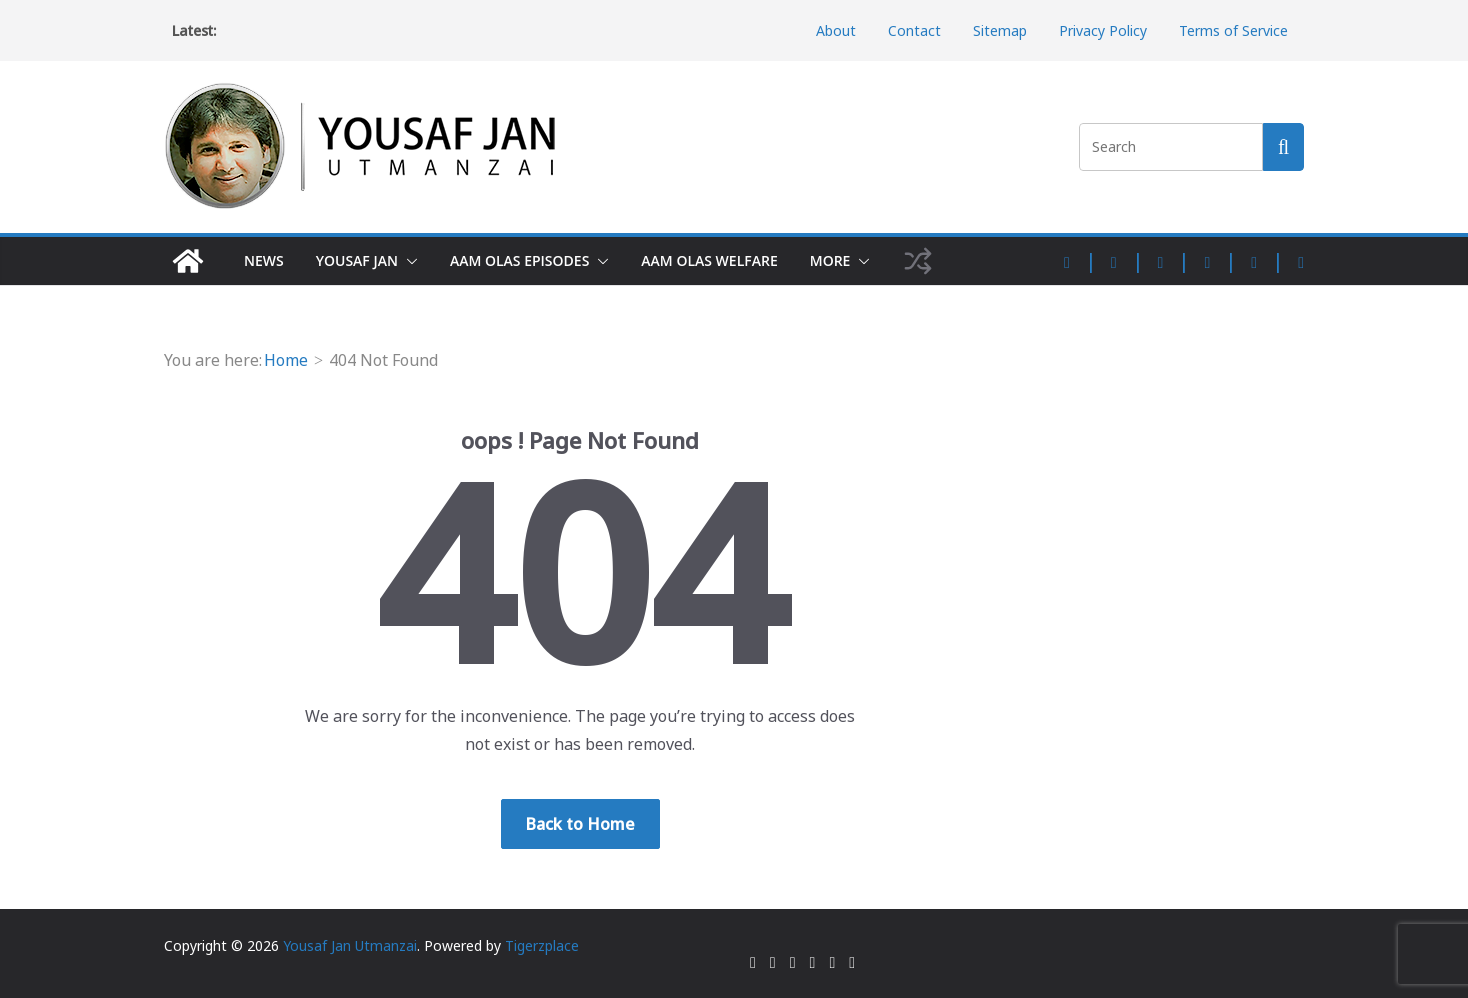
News (264, 260)
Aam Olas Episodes (519, 260)
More (830, 260)
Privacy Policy (1103, 30)
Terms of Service (1233, 30)
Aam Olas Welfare (709, 260)
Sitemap (1000, 30)
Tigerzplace (542, 945)
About (836, 30)
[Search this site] (1283, 147)
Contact (914, 30)
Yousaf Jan (357, 260)
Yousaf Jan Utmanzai (350, 945)
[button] (408, 261)
